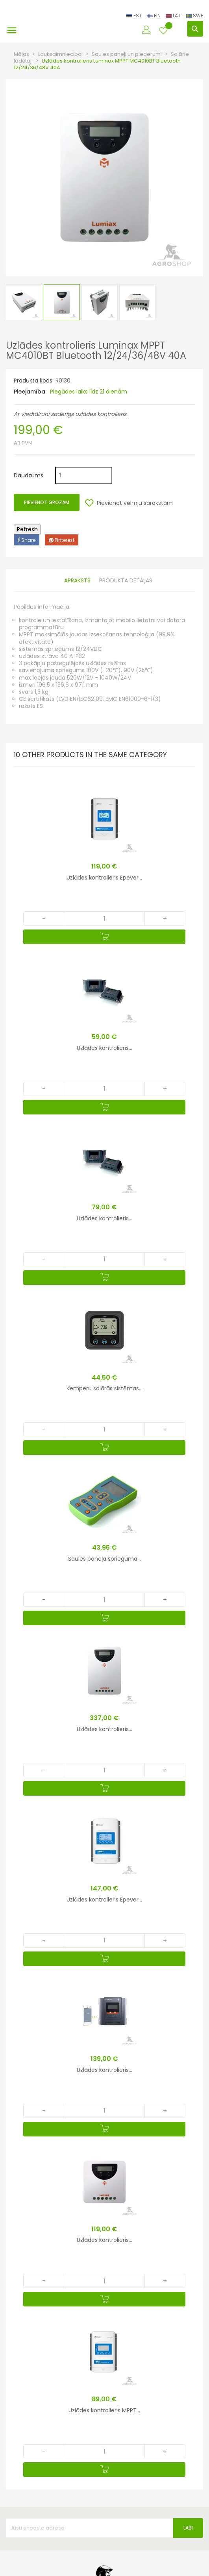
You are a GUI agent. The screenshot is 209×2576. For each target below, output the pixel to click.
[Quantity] (104, 918)
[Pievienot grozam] (104, 937)
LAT (174, 15)
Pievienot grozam (46, 502)
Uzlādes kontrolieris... (104, 1048)
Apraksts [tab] (77, 580)
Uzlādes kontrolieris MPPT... (104, 2410)
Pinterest (61, 540)
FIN (154, 15)
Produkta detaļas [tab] (125, 580)
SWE (194, 15)
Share (26, 540)
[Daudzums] (83, 475)
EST (134, 15)
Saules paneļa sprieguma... (104, 1559)
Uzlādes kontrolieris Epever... (104, 877)
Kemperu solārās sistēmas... (104, 1388)
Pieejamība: (30, 391)
